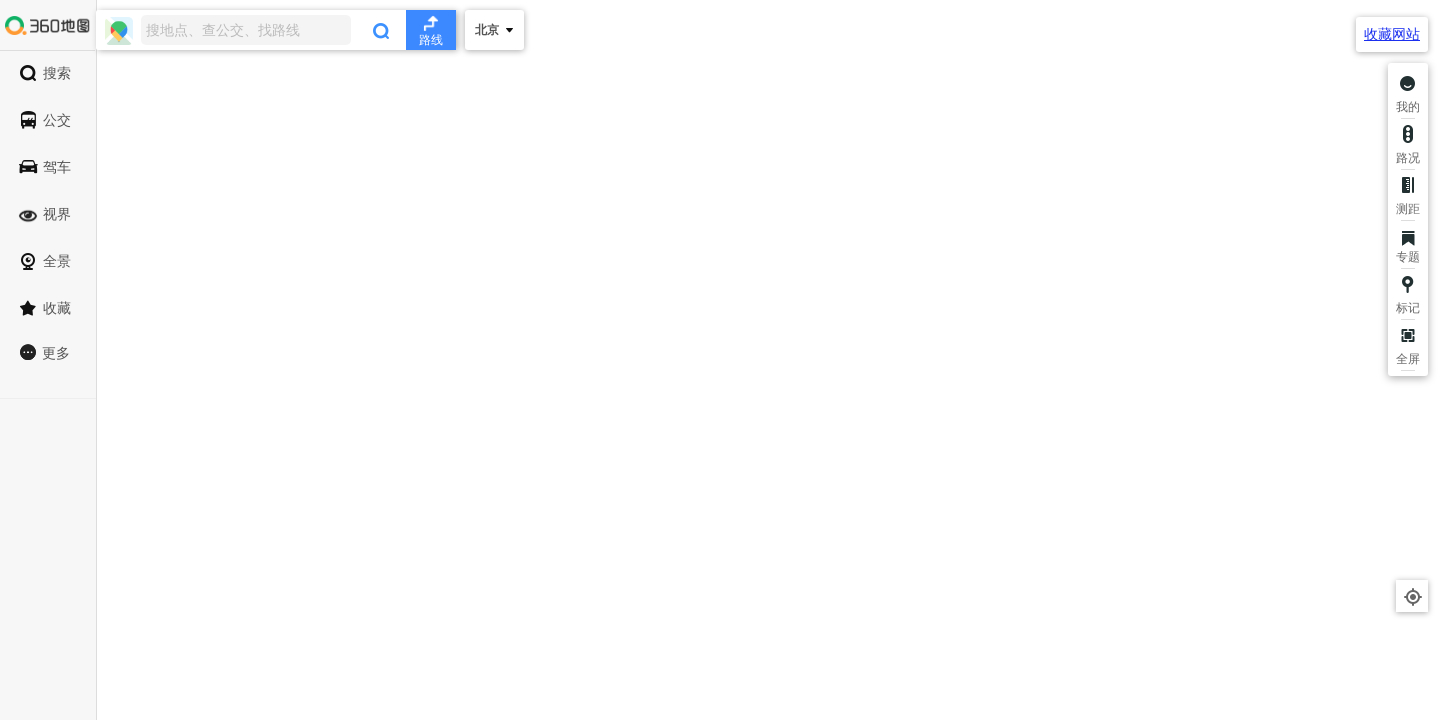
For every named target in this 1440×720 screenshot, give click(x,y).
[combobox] (276, 30)
